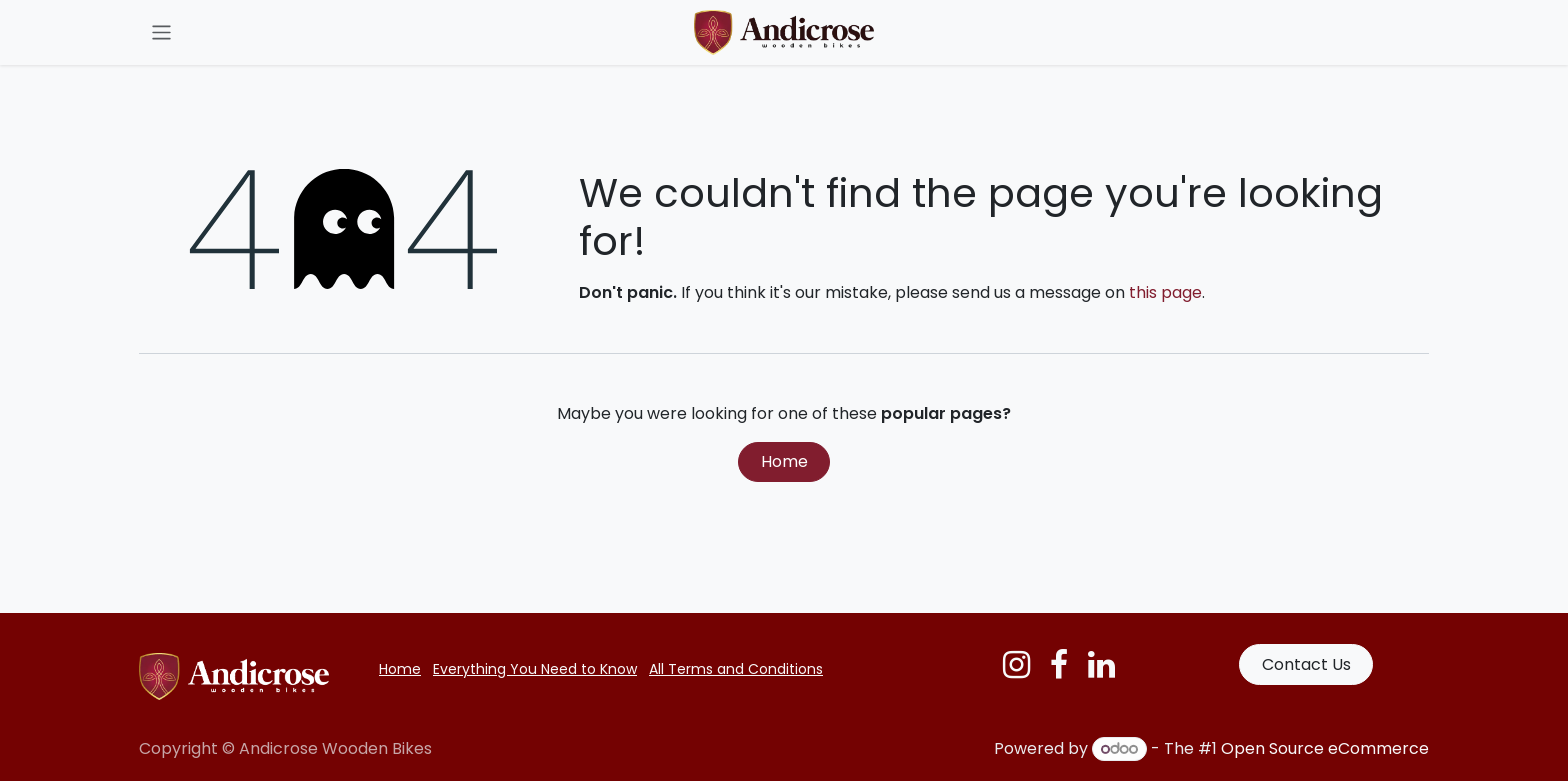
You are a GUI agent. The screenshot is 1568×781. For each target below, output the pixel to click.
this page (1165, 292)
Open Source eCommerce (1325, 748)
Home (784, 461)
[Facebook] (1059, 665)
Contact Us (1306, 664)
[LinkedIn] (1101, 665)
